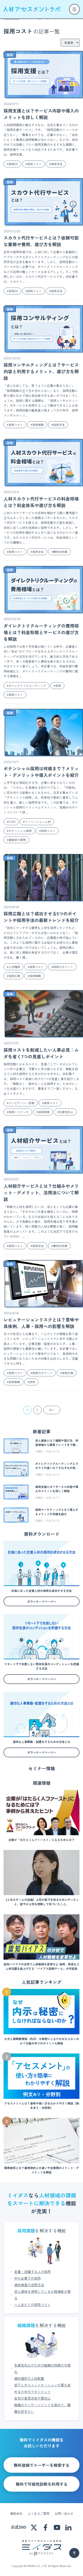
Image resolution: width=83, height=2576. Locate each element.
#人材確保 (13, 967)
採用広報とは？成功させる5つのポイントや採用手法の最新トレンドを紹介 (41, 916)
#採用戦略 (37, 425)
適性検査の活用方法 (29, 2284)
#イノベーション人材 (37, 822)
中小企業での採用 (27, 2278)
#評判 (31, 1382)
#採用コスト (33, 164)
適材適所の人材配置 (29, 2378)
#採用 (57, 686)
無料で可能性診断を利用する (42, 2484)
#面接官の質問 (16, 840)
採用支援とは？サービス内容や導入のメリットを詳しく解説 (41, 113)
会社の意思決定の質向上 (32, 2398)
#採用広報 (13, 976)
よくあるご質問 (38, 2513)
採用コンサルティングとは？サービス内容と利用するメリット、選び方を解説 (41, 371)
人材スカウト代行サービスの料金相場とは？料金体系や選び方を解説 (41, 501)
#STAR (11, 822)
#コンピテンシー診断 (21, 1103)
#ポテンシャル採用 (19, 831)
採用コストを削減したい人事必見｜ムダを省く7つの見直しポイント (41, 1053)
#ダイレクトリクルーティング (26, 686)
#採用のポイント (62, 967)
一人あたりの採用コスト (32, 2304)
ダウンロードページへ (41, 1601)
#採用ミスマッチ (18, 1112)
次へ (52, 1410)
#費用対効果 (59, 552)
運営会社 (16, 2513)
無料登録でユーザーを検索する (41, 2465)
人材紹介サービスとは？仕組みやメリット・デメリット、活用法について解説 (41, 1192)
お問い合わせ (64, 2513)
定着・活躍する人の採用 (32, 2271)
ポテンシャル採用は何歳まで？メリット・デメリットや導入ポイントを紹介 (41, 771)
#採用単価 (43, 1112)
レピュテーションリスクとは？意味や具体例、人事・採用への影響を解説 (41, 1322)
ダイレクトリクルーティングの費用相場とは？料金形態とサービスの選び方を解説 (41, 632)
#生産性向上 (65, 1112)
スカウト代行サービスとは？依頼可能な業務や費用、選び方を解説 (41, 241)
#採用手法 (55, 164)
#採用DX (12, 164)
